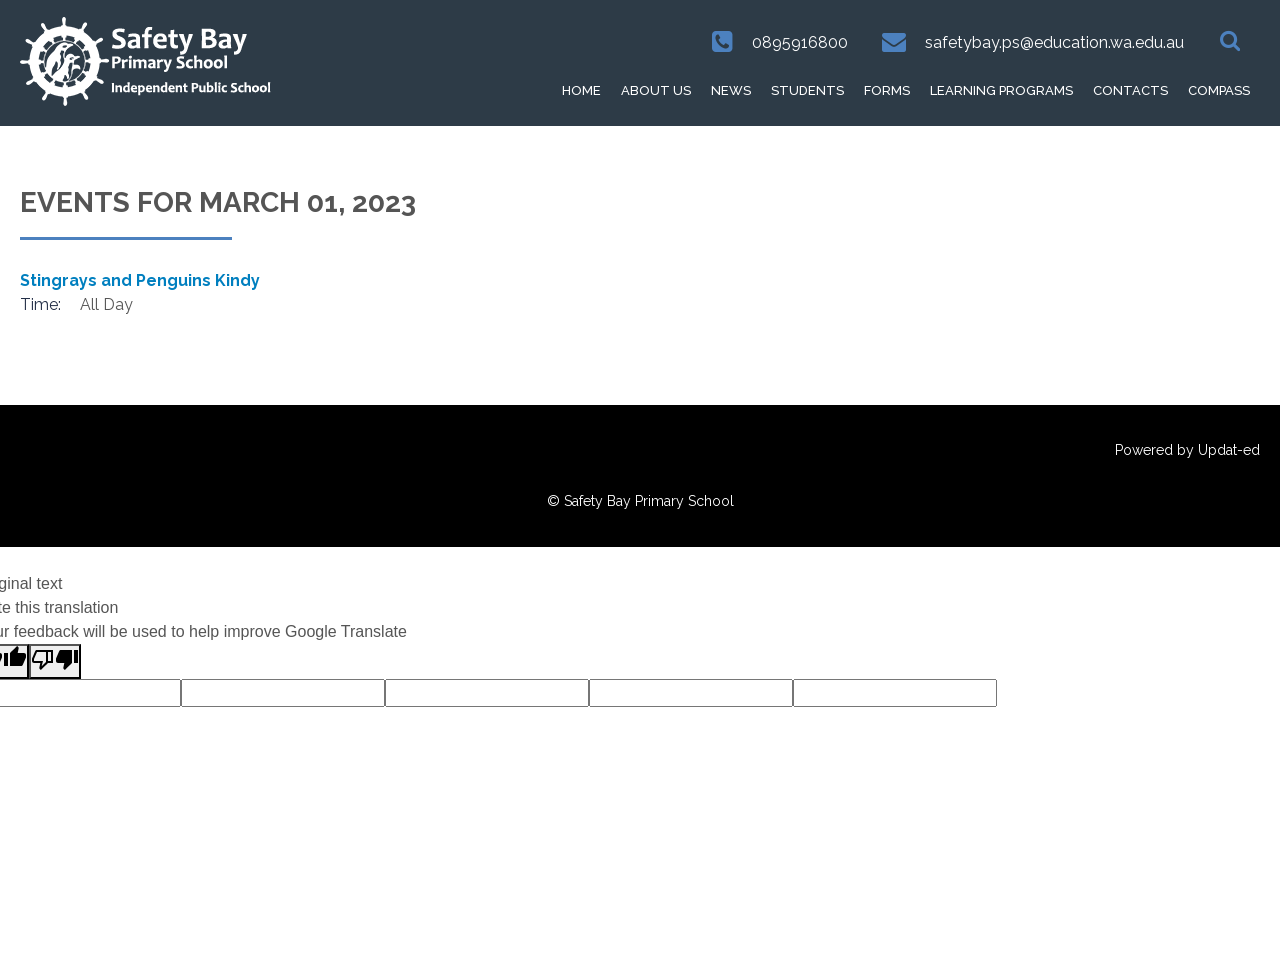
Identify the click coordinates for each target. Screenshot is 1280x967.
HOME (581, 90)
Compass (1219, 90)
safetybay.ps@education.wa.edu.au (1054, 42)
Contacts (1130, 90)
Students (807, 90)
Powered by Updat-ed (1187, 450)
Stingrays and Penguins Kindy (140, 280)
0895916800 (800, 42)
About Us (656, 90)
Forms (887, 90)
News (731, 90)
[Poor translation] (55, 661)
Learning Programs (1001, 90)
